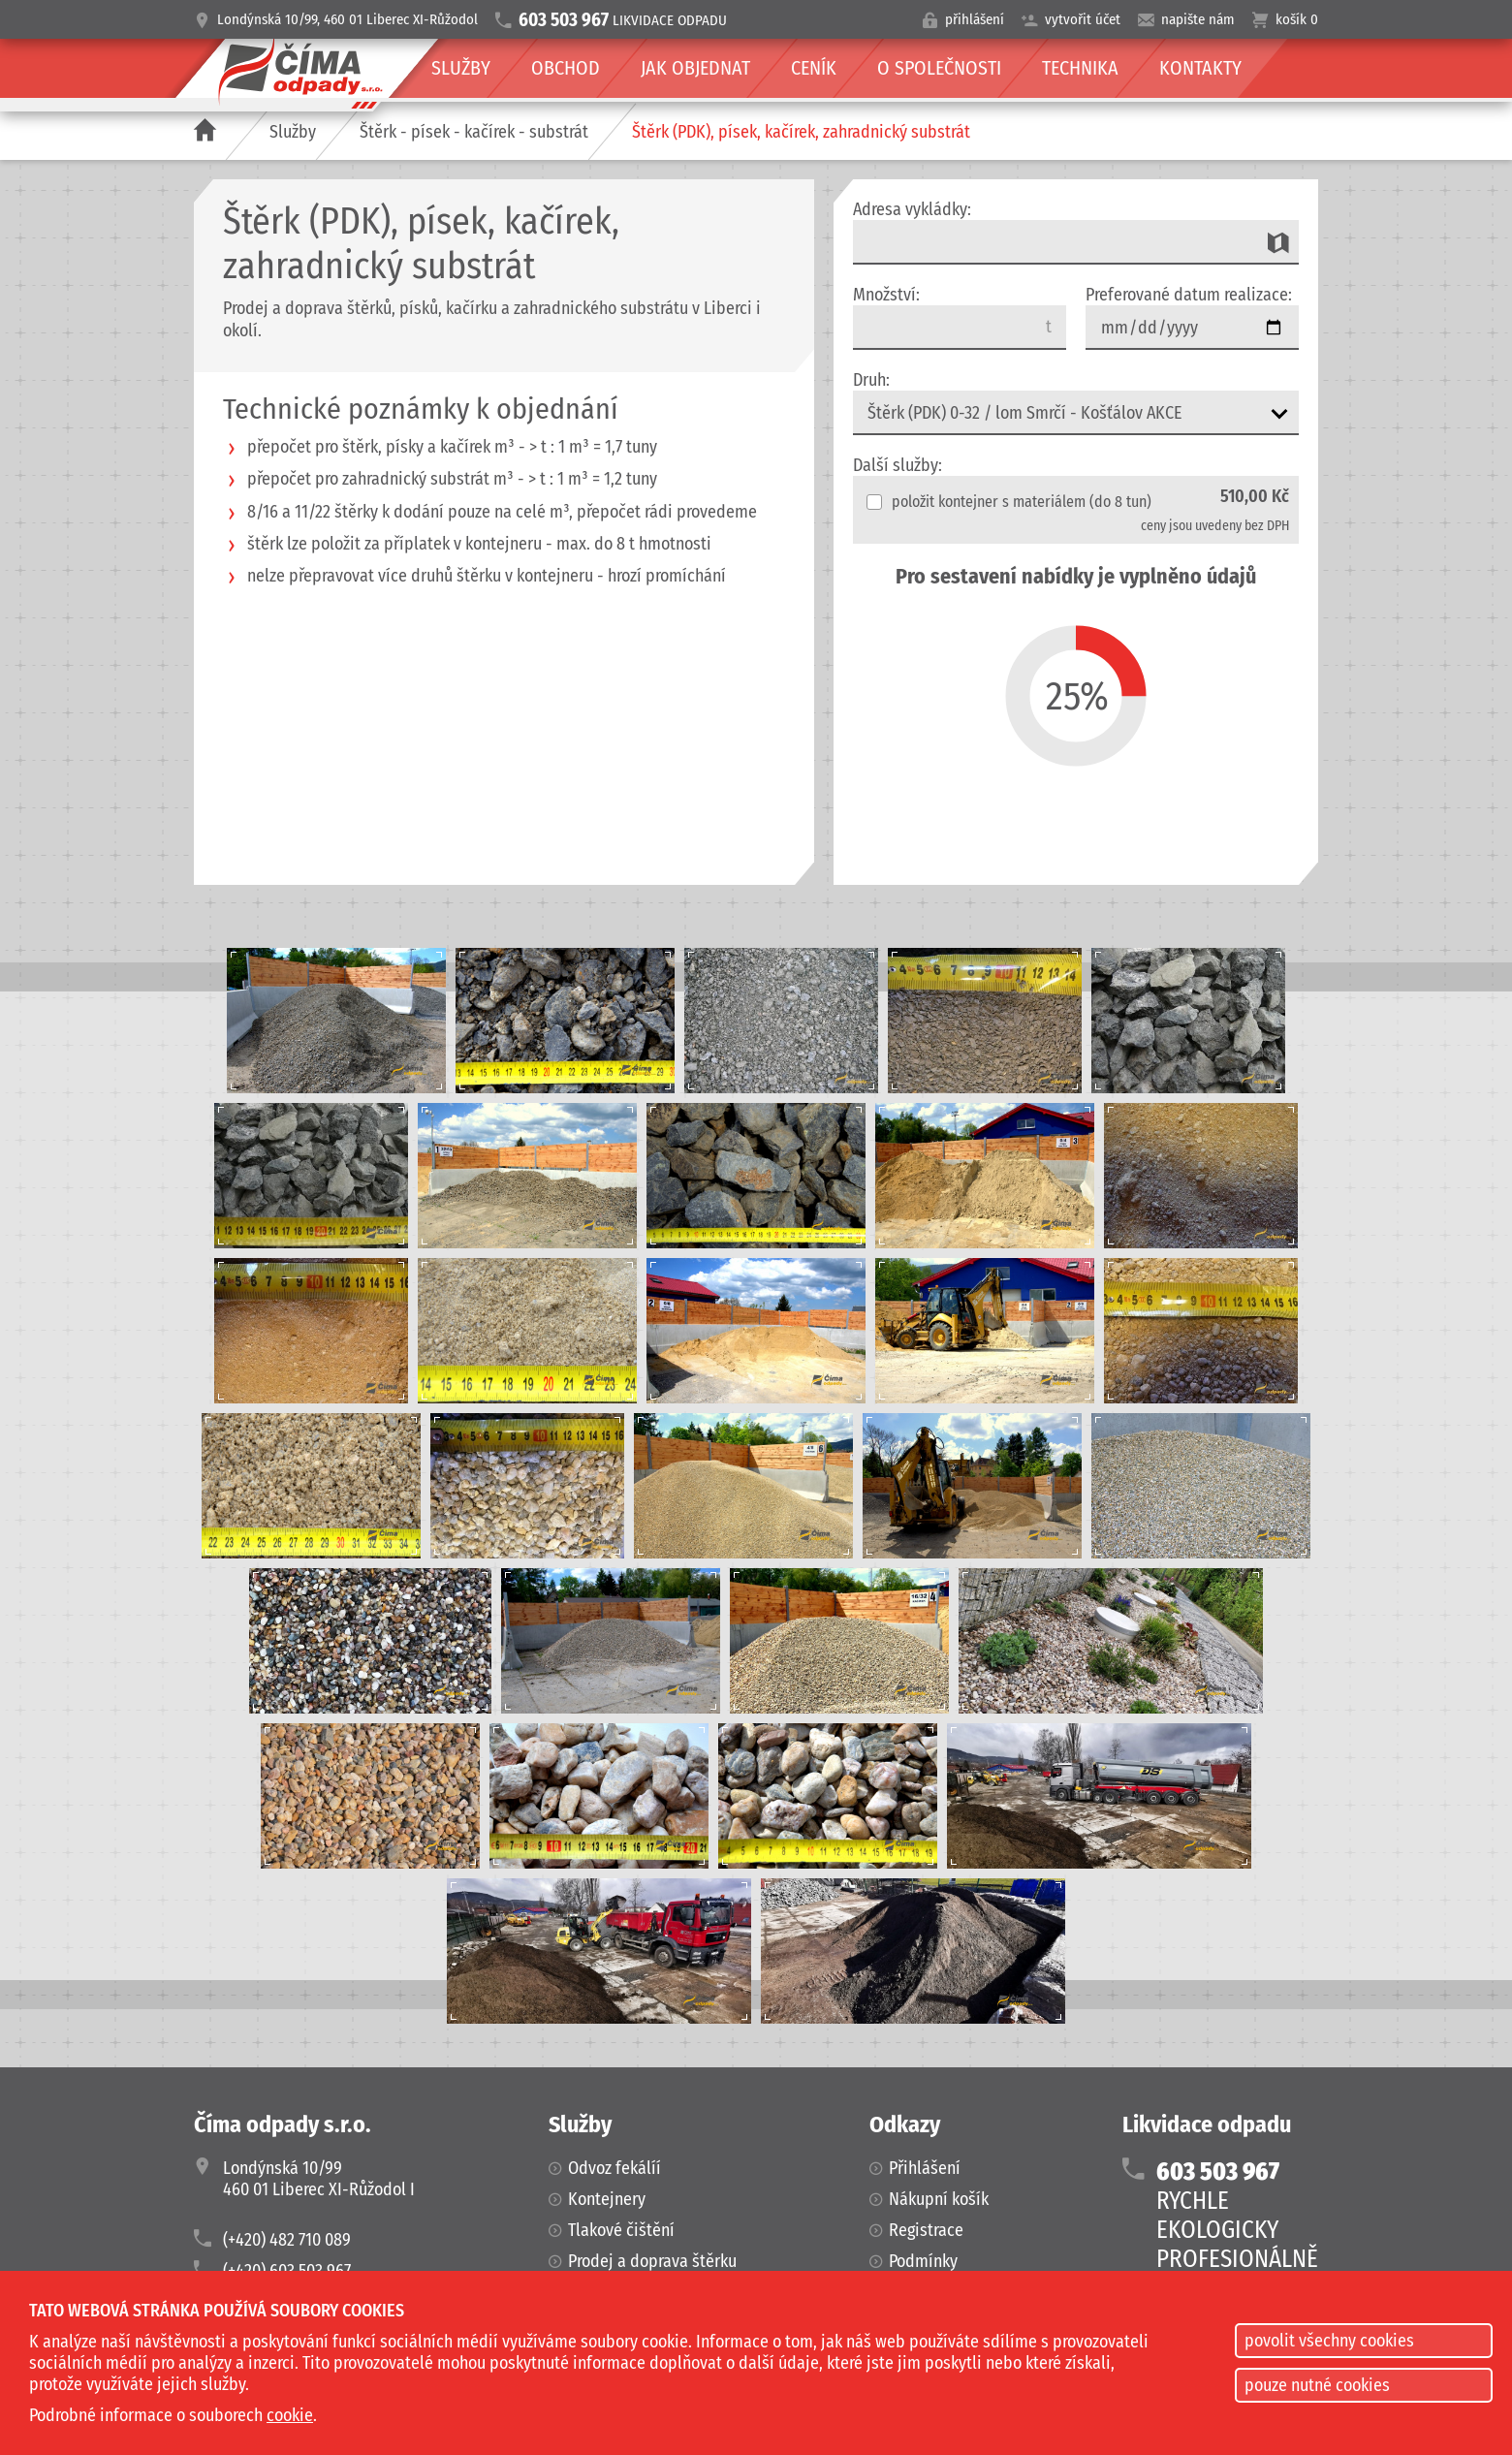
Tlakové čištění (621, 2230)
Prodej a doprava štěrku (652, 2261)
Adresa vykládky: (912, 209)
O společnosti (939, 67)
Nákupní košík (939, 2199)
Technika (1080, 67)
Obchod (565, 67)
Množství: (886, 294)
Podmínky (923, 2261)
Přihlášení (925, 2168)
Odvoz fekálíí (614, 2168)
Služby (292, 131)
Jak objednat (695, 67)
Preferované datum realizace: (1189, 294)
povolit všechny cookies (1329, 2340)
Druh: (871, 380)
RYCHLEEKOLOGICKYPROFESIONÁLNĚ (1237, 2215)
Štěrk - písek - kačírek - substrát (474, 131)
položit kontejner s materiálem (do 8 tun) (1008, 501)
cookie (290, 2415)
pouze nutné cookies (1317, 2385)
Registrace (926, 2230)
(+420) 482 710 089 (287, 2239)
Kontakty (1200, 67)
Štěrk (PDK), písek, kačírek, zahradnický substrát (801, 131)
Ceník (813, 67)
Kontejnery (607, 2199)
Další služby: (897, 465)
